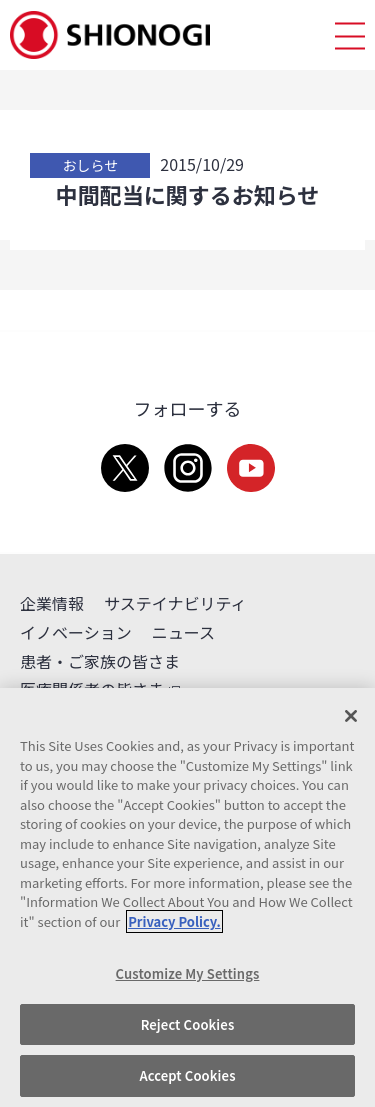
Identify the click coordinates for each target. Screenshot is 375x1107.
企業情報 (52, 603)
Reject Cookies (188, 1024)
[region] (187, 897)
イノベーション (76, 632)
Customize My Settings (188, 973)
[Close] (351, 716)
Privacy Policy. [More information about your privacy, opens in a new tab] (174, 921)
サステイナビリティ (175, 603)
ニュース (183, 632)
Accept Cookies (187, 1075)
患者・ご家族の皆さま (100, 661)
